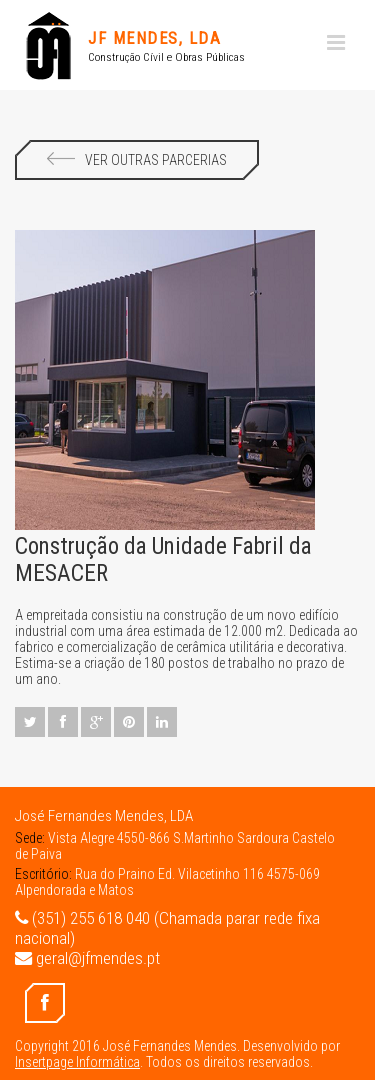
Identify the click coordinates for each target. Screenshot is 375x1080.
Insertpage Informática (77, 1062)
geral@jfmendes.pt (87, 958)
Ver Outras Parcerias (137, 160)
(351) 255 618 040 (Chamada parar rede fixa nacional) (167, 928)
